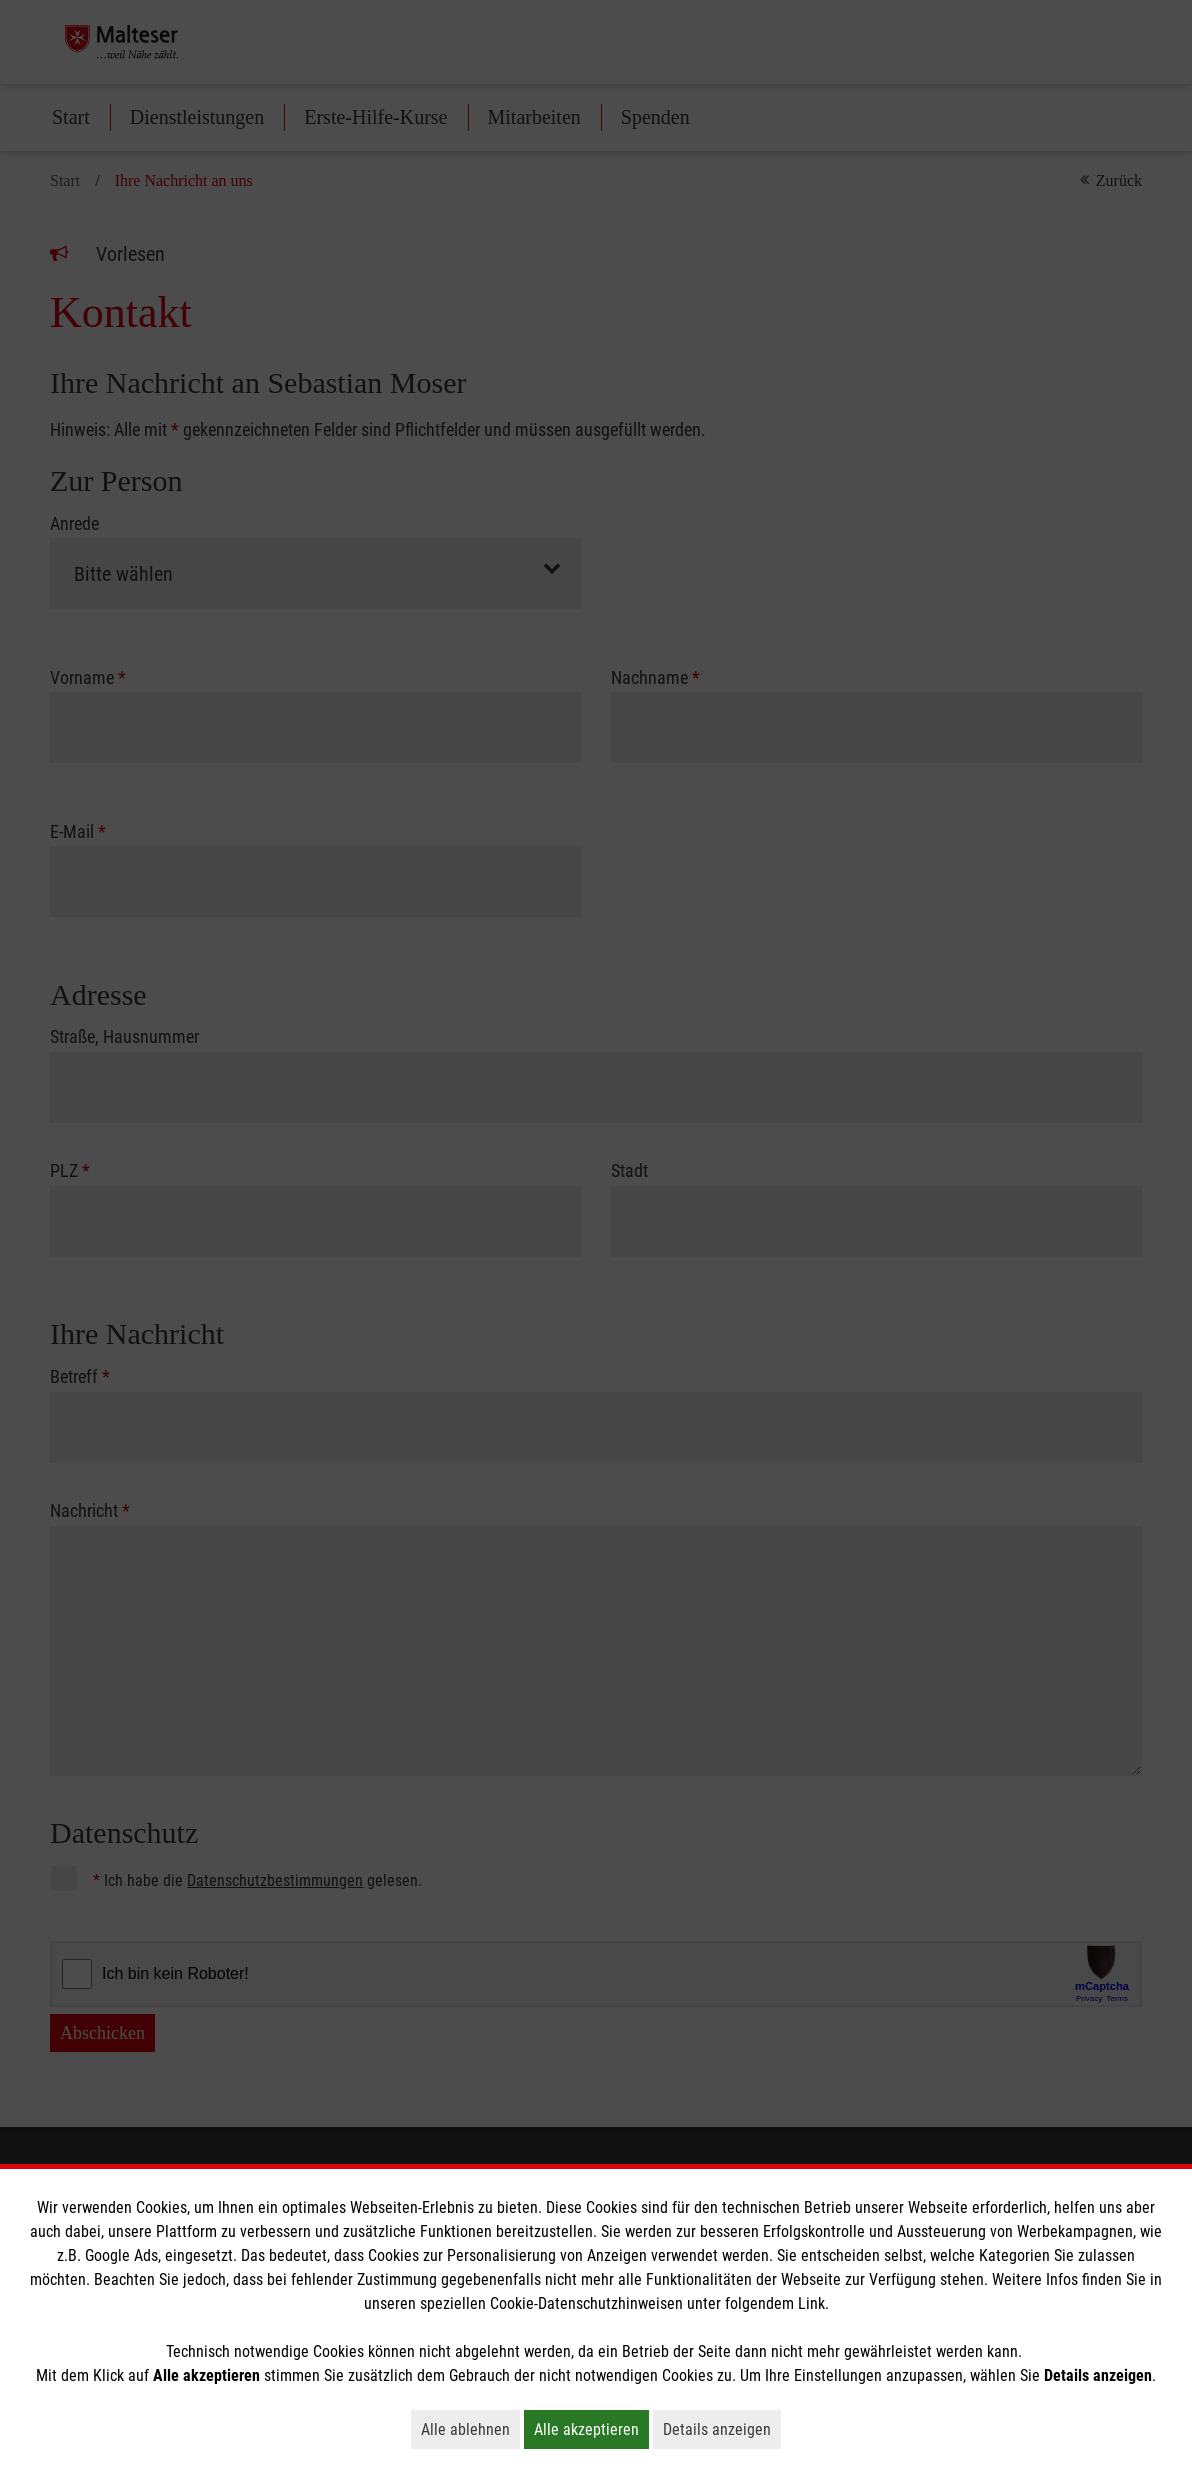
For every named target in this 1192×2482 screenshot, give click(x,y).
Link (811, 2303)
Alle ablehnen (470, 2429)
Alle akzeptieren (591, 2429)
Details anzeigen (722, 2429)
